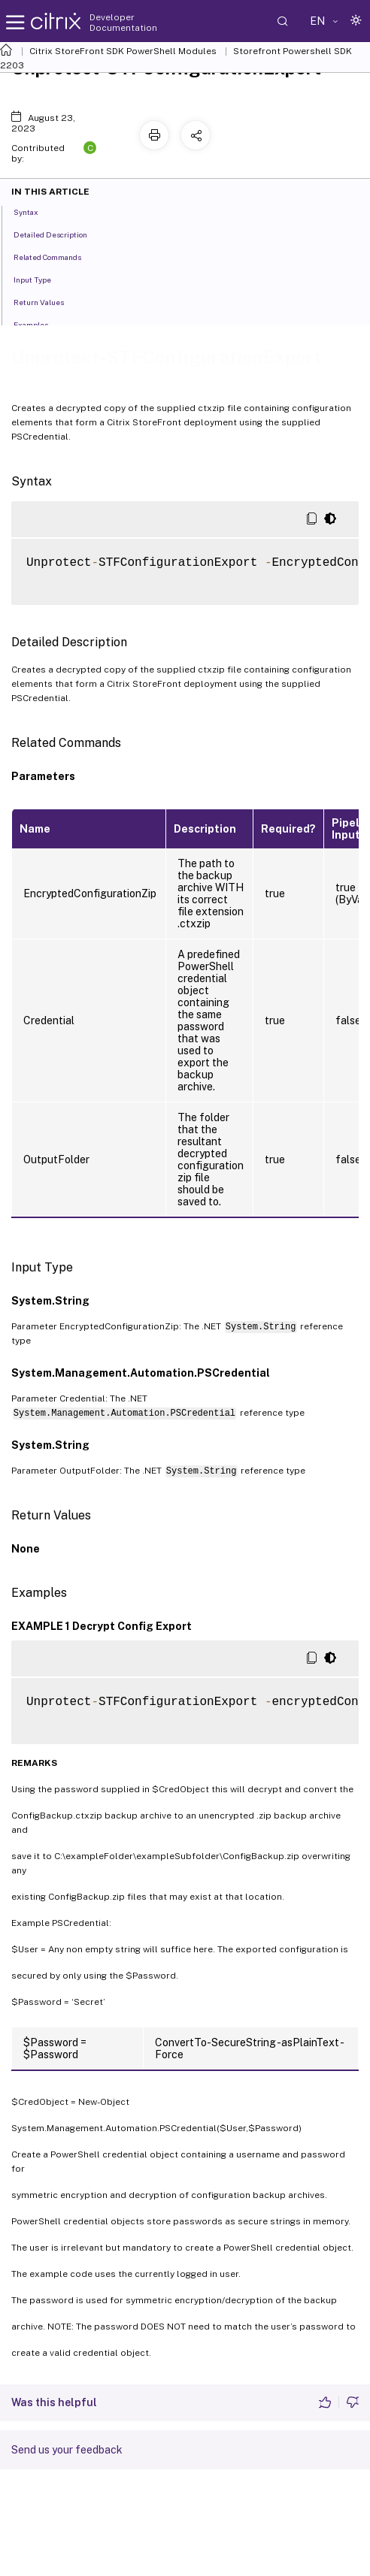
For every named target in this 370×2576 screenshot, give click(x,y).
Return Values (47, 301)
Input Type (41, 279)
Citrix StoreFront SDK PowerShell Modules (123, 51)
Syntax (34, 211)
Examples (39, 324)
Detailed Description (59, 233)
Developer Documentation (123, 22)
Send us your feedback (67, 2450)
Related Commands (56, 256)
